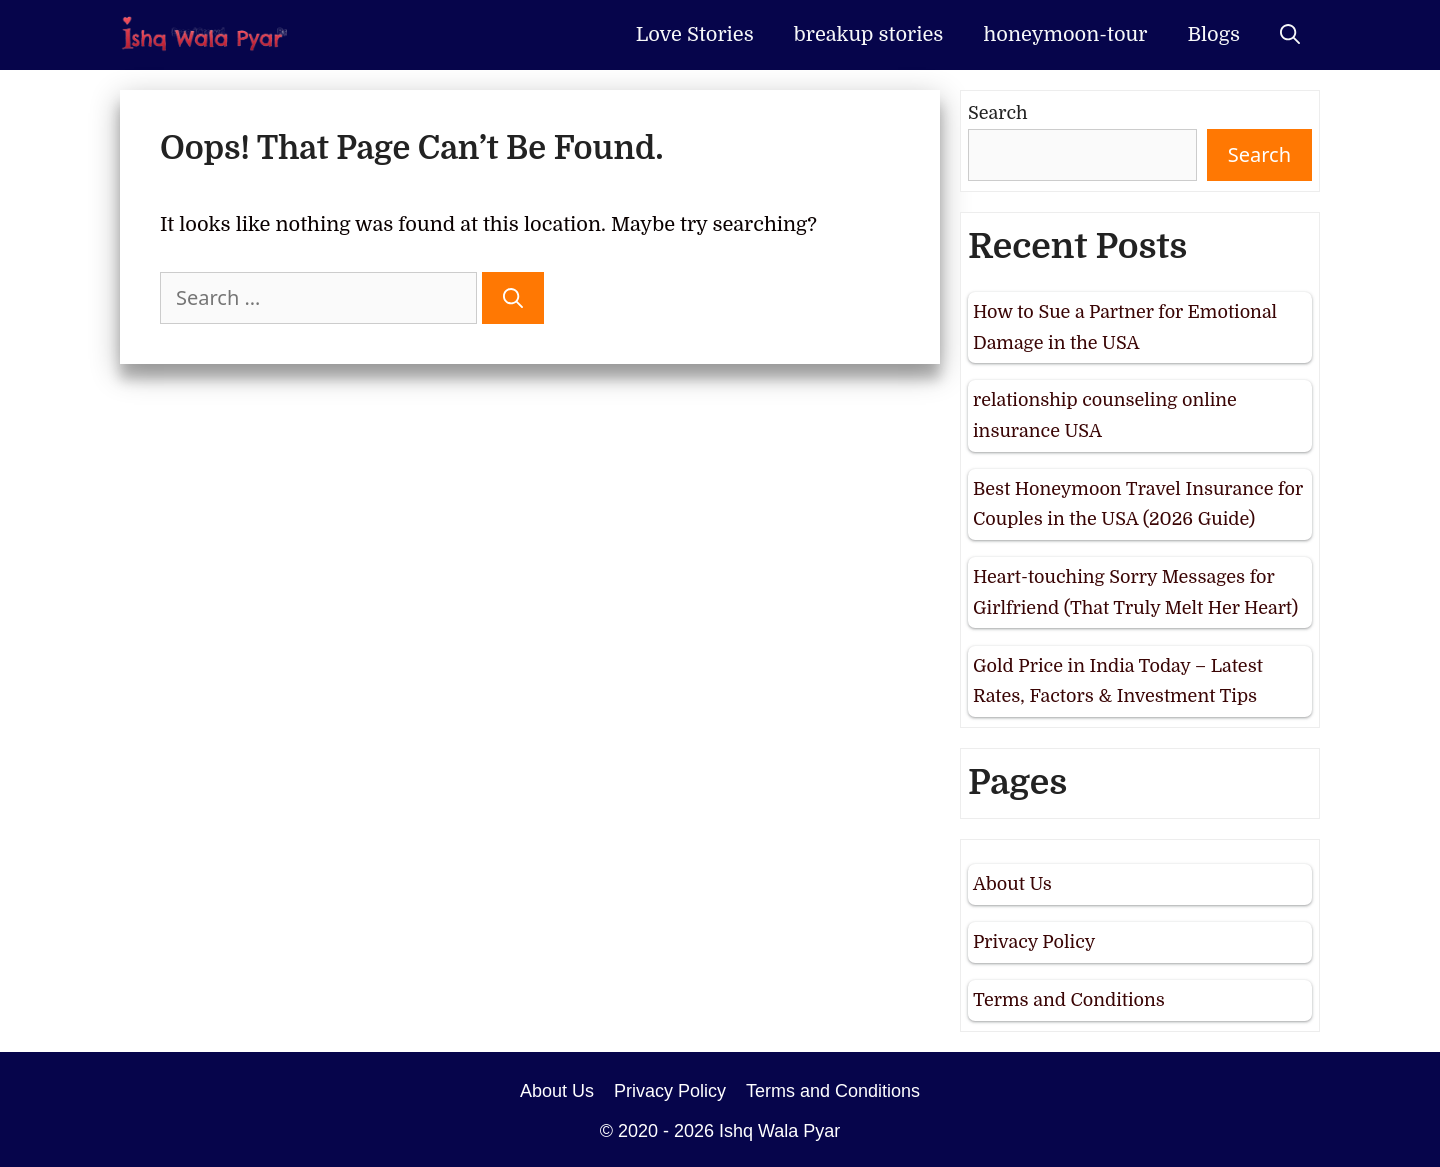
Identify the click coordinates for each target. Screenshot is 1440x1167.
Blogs (1213, 34)
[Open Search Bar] (1290, 35)
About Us (1012, 884)
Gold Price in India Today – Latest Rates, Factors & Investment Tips (1118, 681)
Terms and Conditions (1069, 1000)
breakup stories (869, 34)
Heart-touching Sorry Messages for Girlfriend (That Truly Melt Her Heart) (1135, 592)
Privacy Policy (1034, 942)
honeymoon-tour (1065, 34)
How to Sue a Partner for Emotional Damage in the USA (1125, 327)
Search (998, 113)
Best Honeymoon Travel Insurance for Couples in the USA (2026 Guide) (1138, 504)
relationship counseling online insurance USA (1105, 415)
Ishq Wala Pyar (779, 1131)
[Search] (513, 298)
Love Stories (695, 34)
